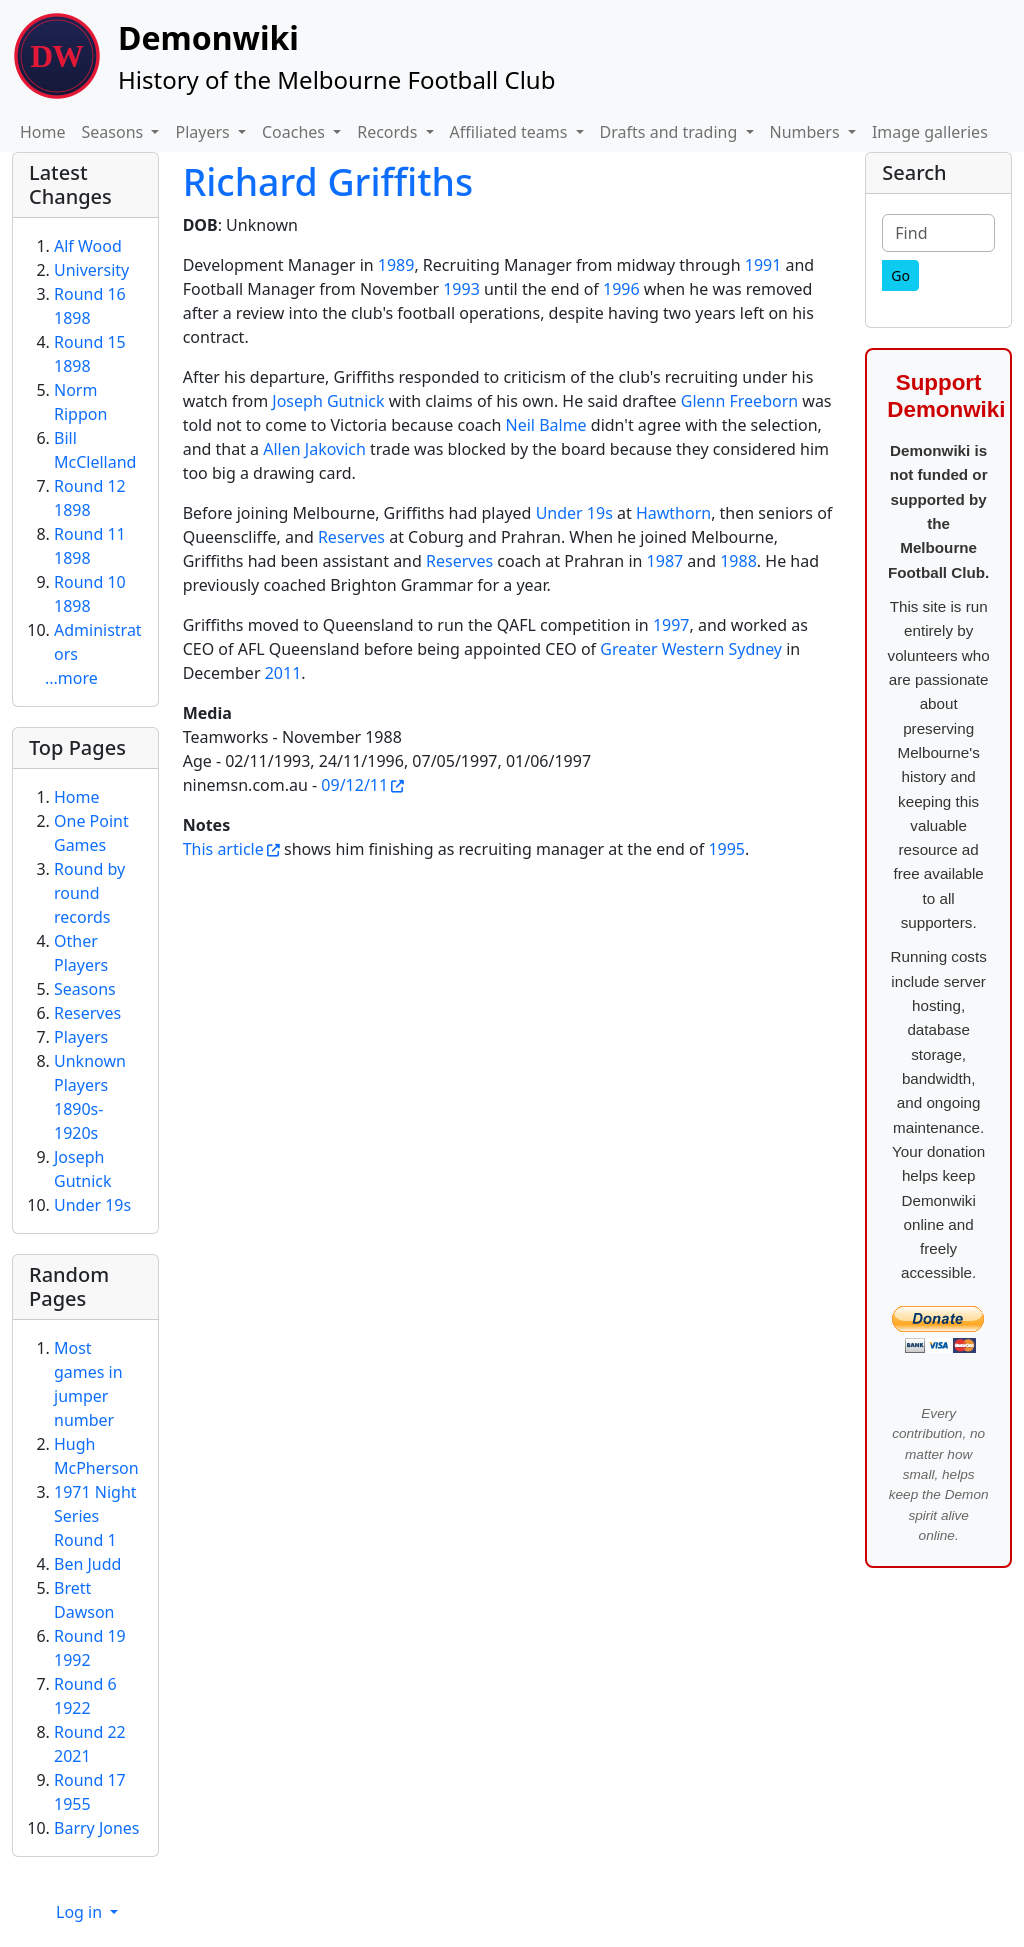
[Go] (900, 275)
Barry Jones (97, 1828)
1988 (738, 561)
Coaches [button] (295, 132)
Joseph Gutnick (328, 401)
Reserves (351, 537)
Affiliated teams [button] (511, 132)
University (91, 270)
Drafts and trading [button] (671, 132)
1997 (671, 625)
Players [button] (204, 132)
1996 (621, 289)
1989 (396, 265)
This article (223, 849)
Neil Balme (546, 425)
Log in (81, 1912)
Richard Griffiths (328, 181)
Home (43, 132)
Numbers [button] (807, 132)
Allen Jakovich (314, 449)
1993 (461, 289)
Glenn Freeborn (739, 401)
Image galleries (930, 132)
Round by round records (89, 893)
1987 (665, 561)
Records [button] (389, 132)
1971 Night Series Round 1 (95, 1516)
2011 (283, 673)
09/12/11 (354, 785)
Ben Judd (87, 1564)
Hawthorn (673, 513)
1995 (726, 849)
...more (71, 678)
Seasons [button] (115, 132)
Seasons (85, 989)
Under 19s (574, 513)
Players (81, 1037)
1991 (763, 265)
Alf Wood (88, 246)
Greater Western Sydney (691, 649)
